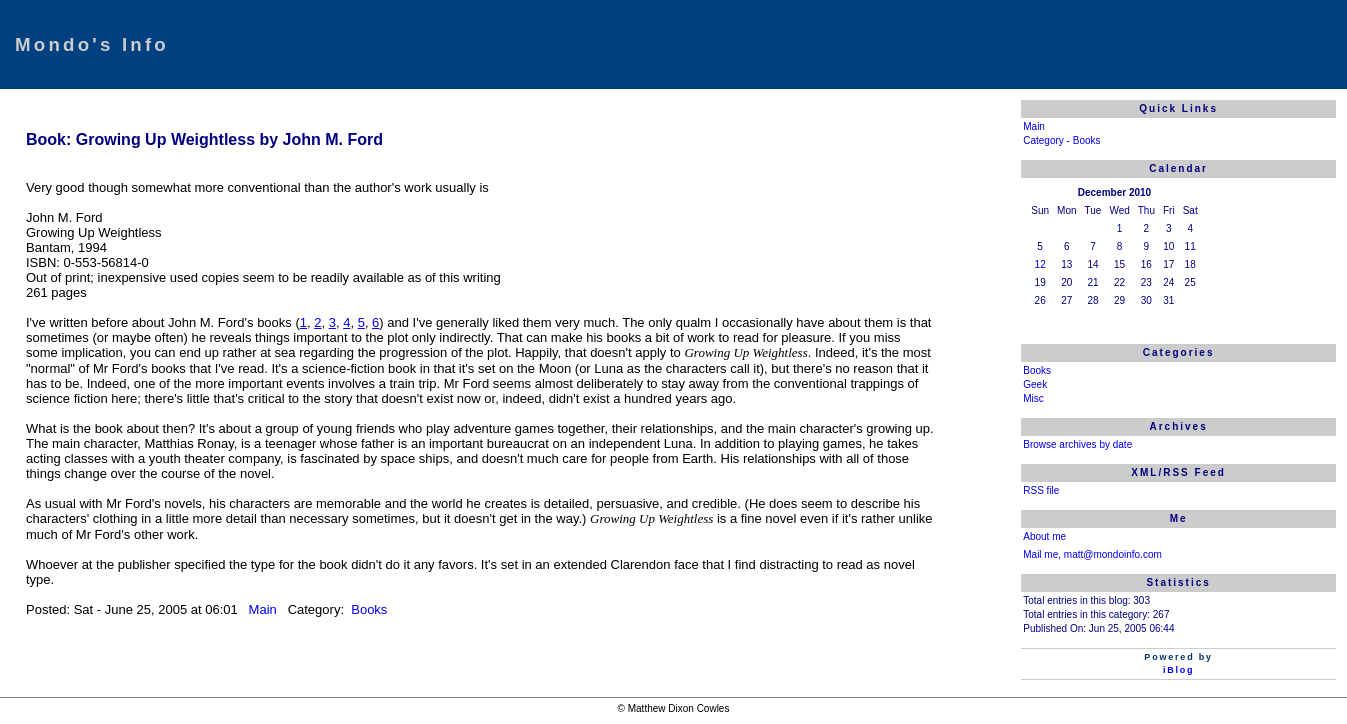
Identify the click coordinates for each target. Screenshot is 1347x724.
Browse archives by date (1077, 444)
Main (265, 609)
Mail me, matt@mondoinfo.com (1092, 554)
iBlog (1179, 670)
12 (1040, 264)
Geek (1035, 384)
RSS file (1041, 490)
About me (1044, 536)
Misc (1033, 398)
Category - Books (1061, 140)
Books (368, 609)
